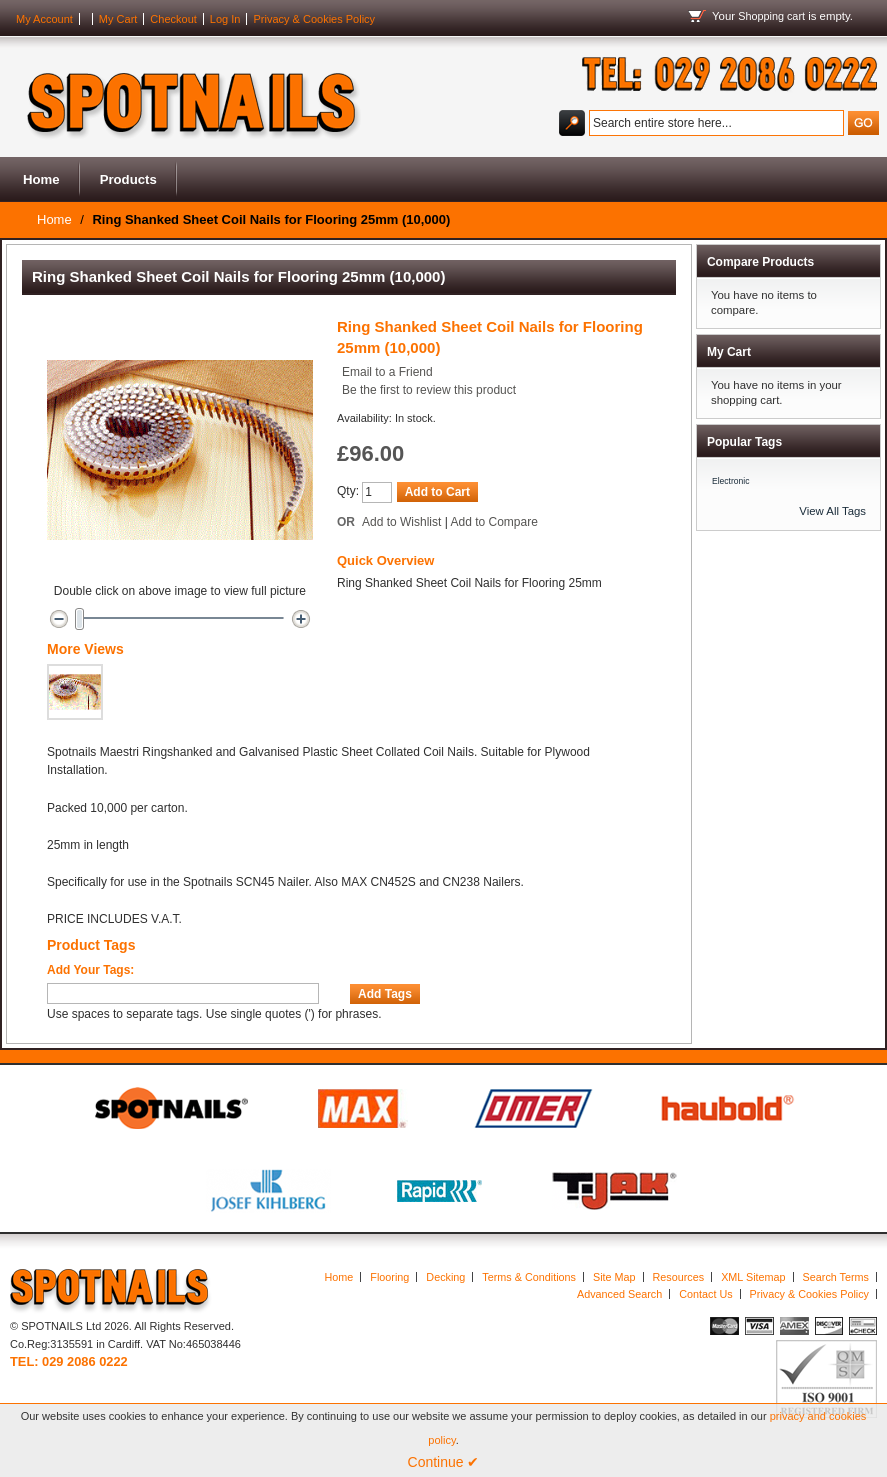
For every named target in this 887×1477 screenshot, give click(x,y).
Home (41, 179)
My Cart (118, 19)
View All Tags (832, 511)
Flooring (389, 1277)
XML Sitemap (753, 1277)
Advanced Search (619, 1294)
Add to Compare (494, 522)
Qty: (348, 491)
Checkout (173, 19)
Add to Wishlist (401, 522)
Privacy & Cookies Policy (314, 19)
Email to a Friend (387, 372)
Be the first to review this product (429, 390)
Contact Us (705, 1294)
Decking (445, 1277)
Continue (444, 1462)
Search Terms (836, 1277)
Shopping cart (771, 16)
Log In (225, 19)
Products (128, 179)
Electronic (731, 481)
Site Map (614, 1277)
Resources (679, 1277)
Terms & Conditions (529, 1277)
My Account (44, 19)
